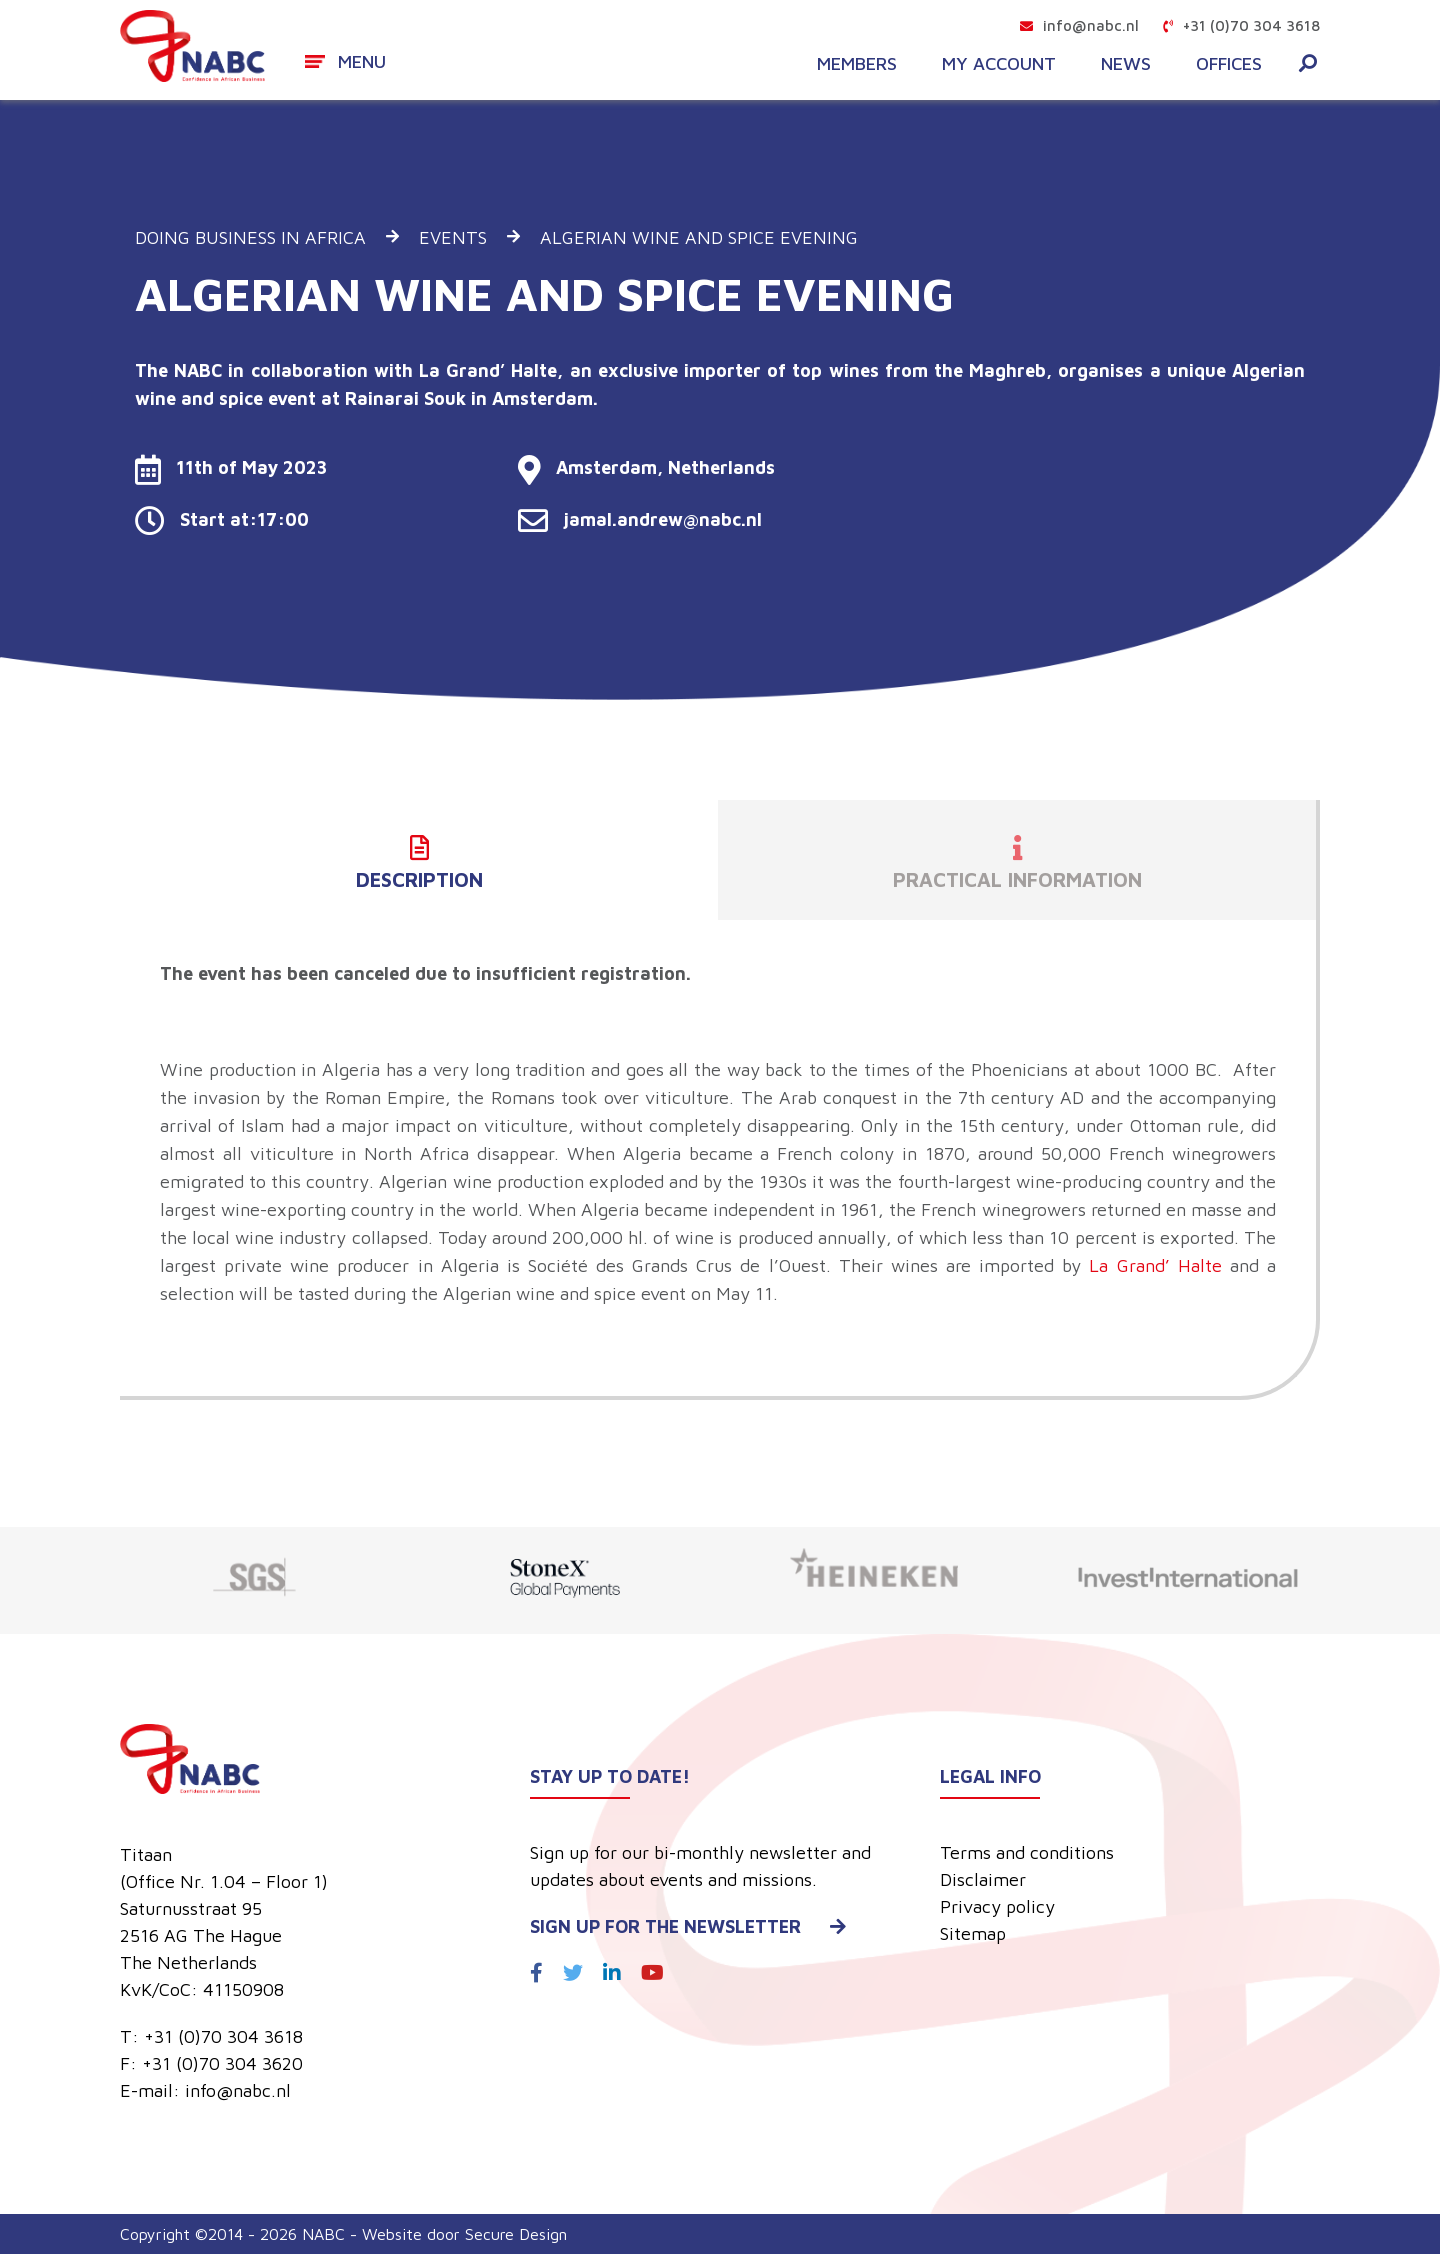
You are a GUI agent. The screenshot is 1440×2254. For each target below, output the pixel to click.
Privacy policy (997, 1906)
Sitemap (973, 1933)
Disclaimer (983, 1879)
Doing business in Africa (250, 237)
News (1126, 64)
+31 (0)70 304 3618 (1241, 25)
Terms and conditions (1027, 1852)
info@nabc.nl (1079, 25)
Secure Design (516, 2234)
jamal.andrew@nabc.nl (640, 519)
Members (857, 64)
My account (999, 64)
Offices (1229, 64)
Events (453, 237)
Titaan (146, 1854)
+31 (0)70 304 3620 (222, 2063)
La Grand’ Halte (1155, 1265)
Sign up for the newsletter (688, 1926)
